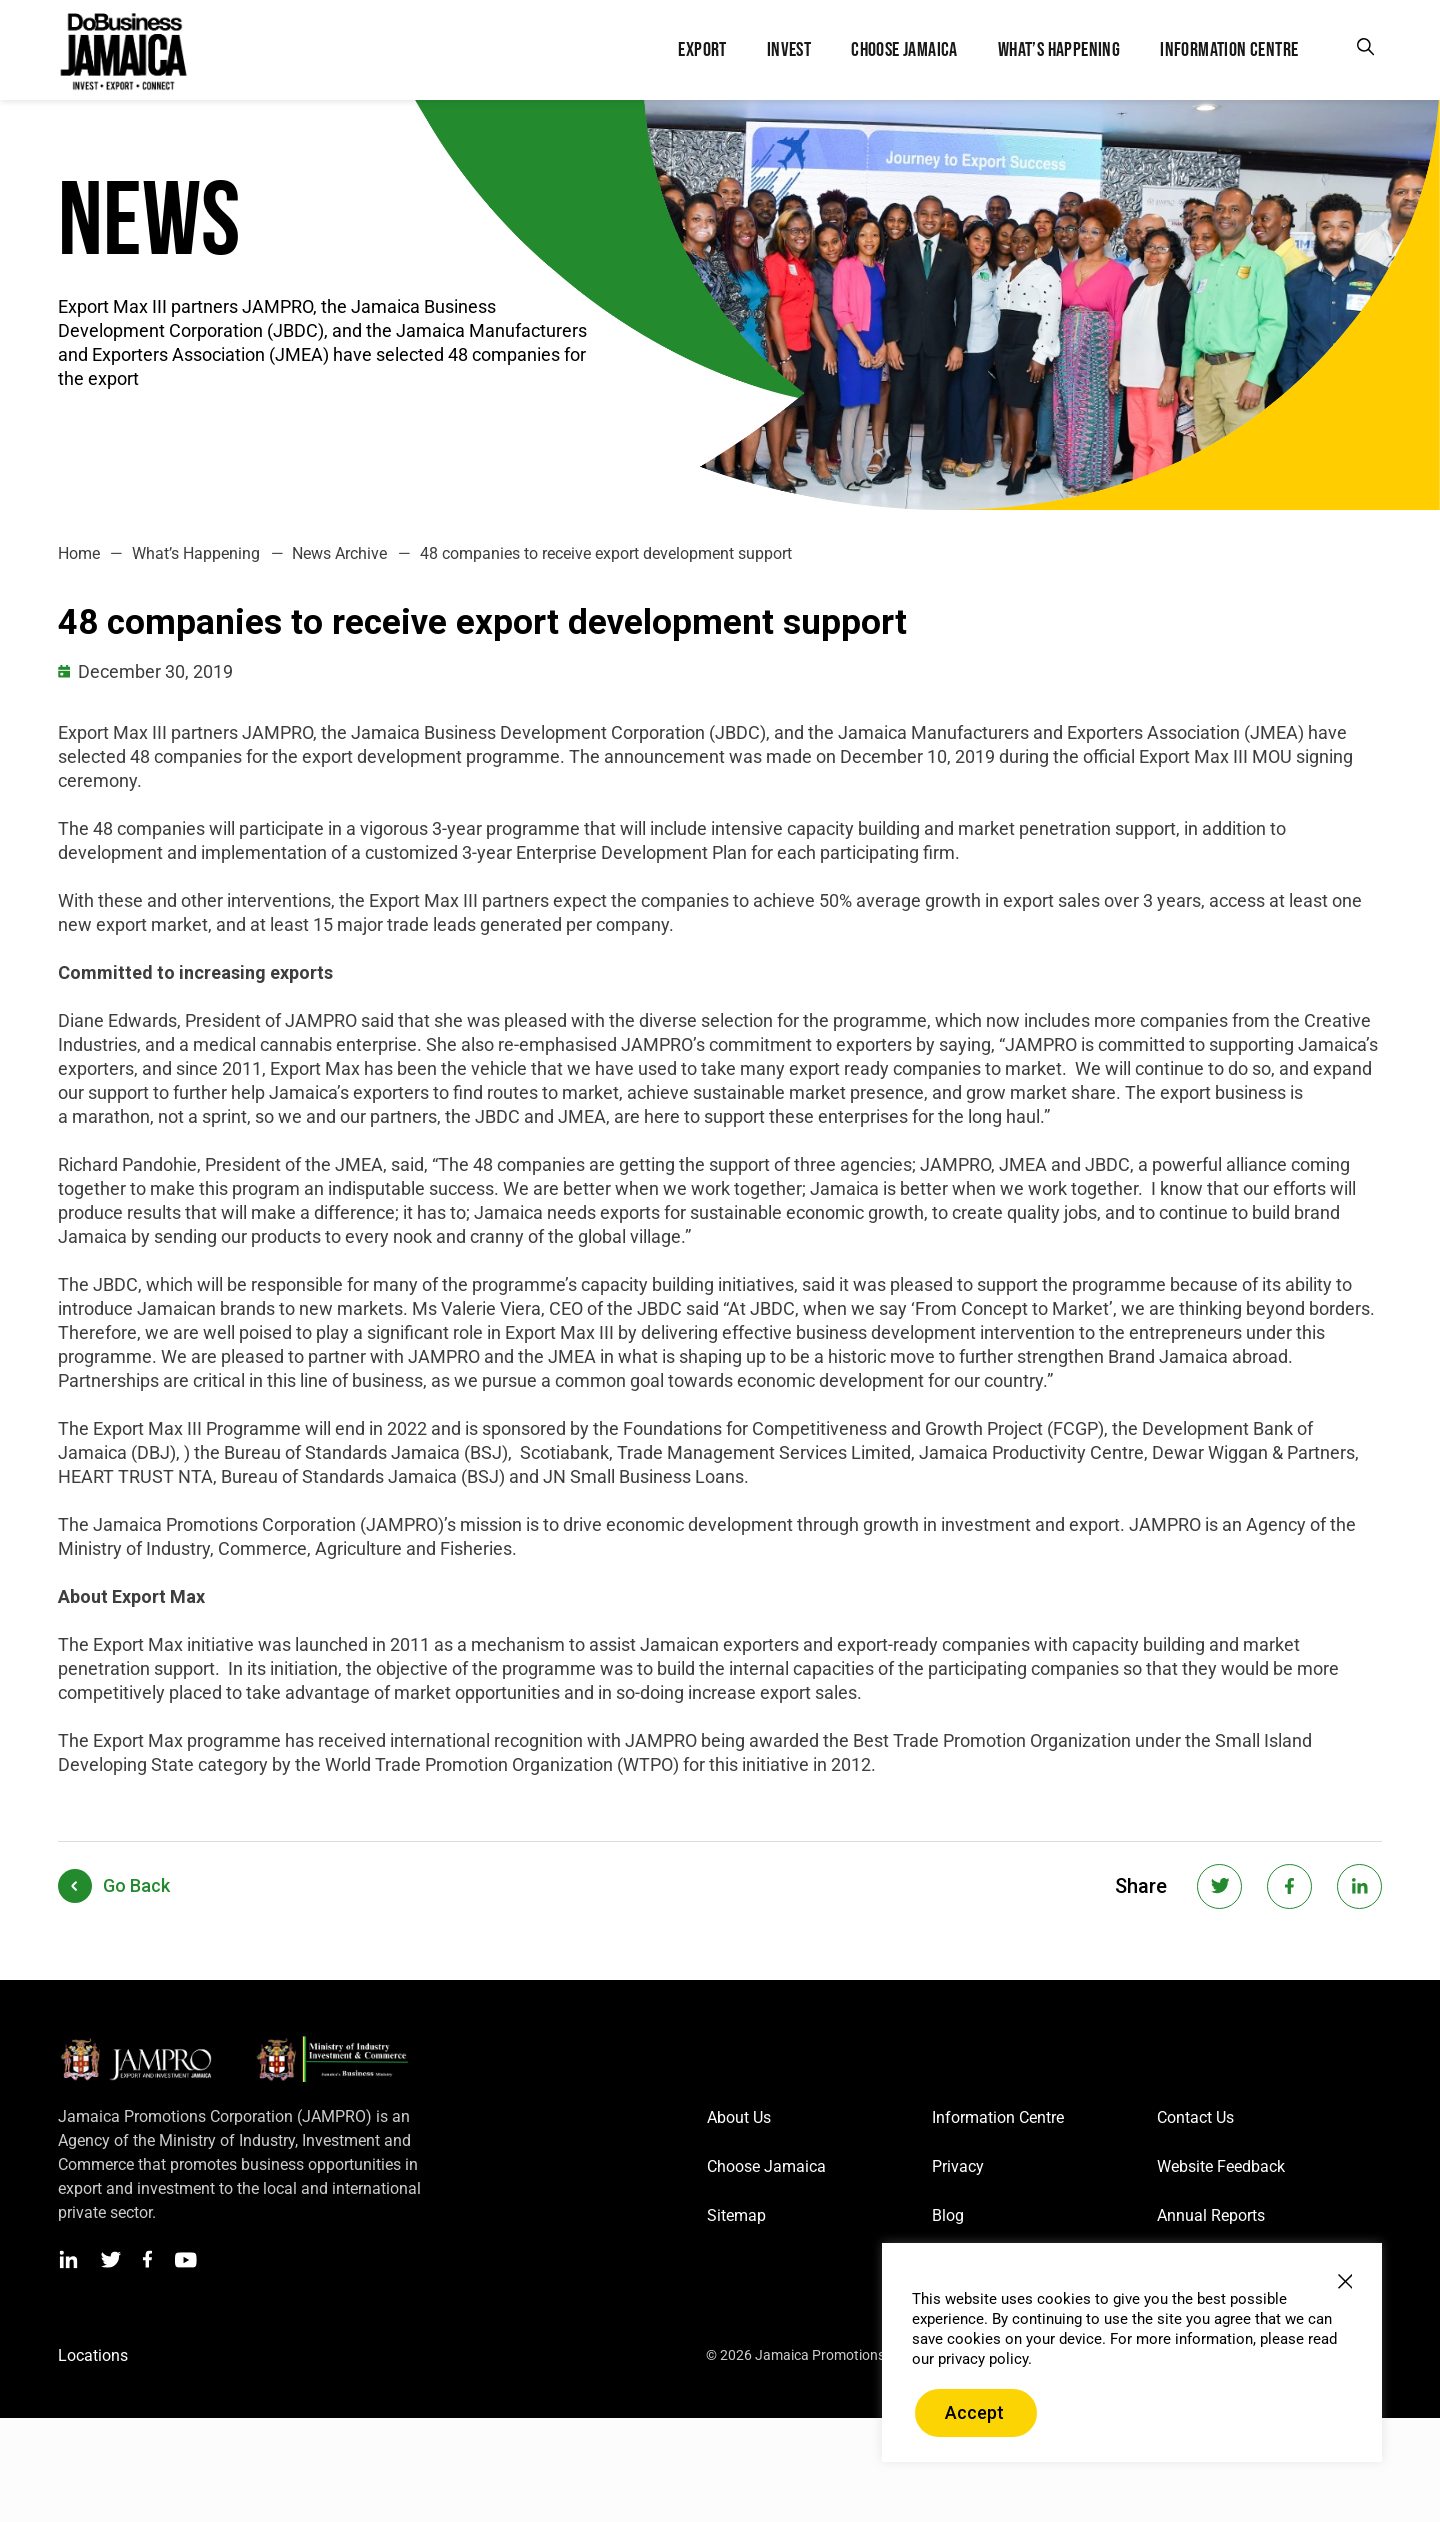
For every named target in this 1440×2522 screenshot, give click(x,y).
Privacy (958, 2166)
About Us (739, 2117)
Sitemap (736, 2215)
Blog (948, 2215)
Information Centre (998, 2117)
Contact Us (1195, 2117)
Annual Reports (1211, 2215)
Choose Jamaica (766, 2166)
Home (79, 553)
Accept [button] (974, 2412)
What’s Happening (196, 553)
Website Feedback (1221, 2166)
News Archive (339, 553)
